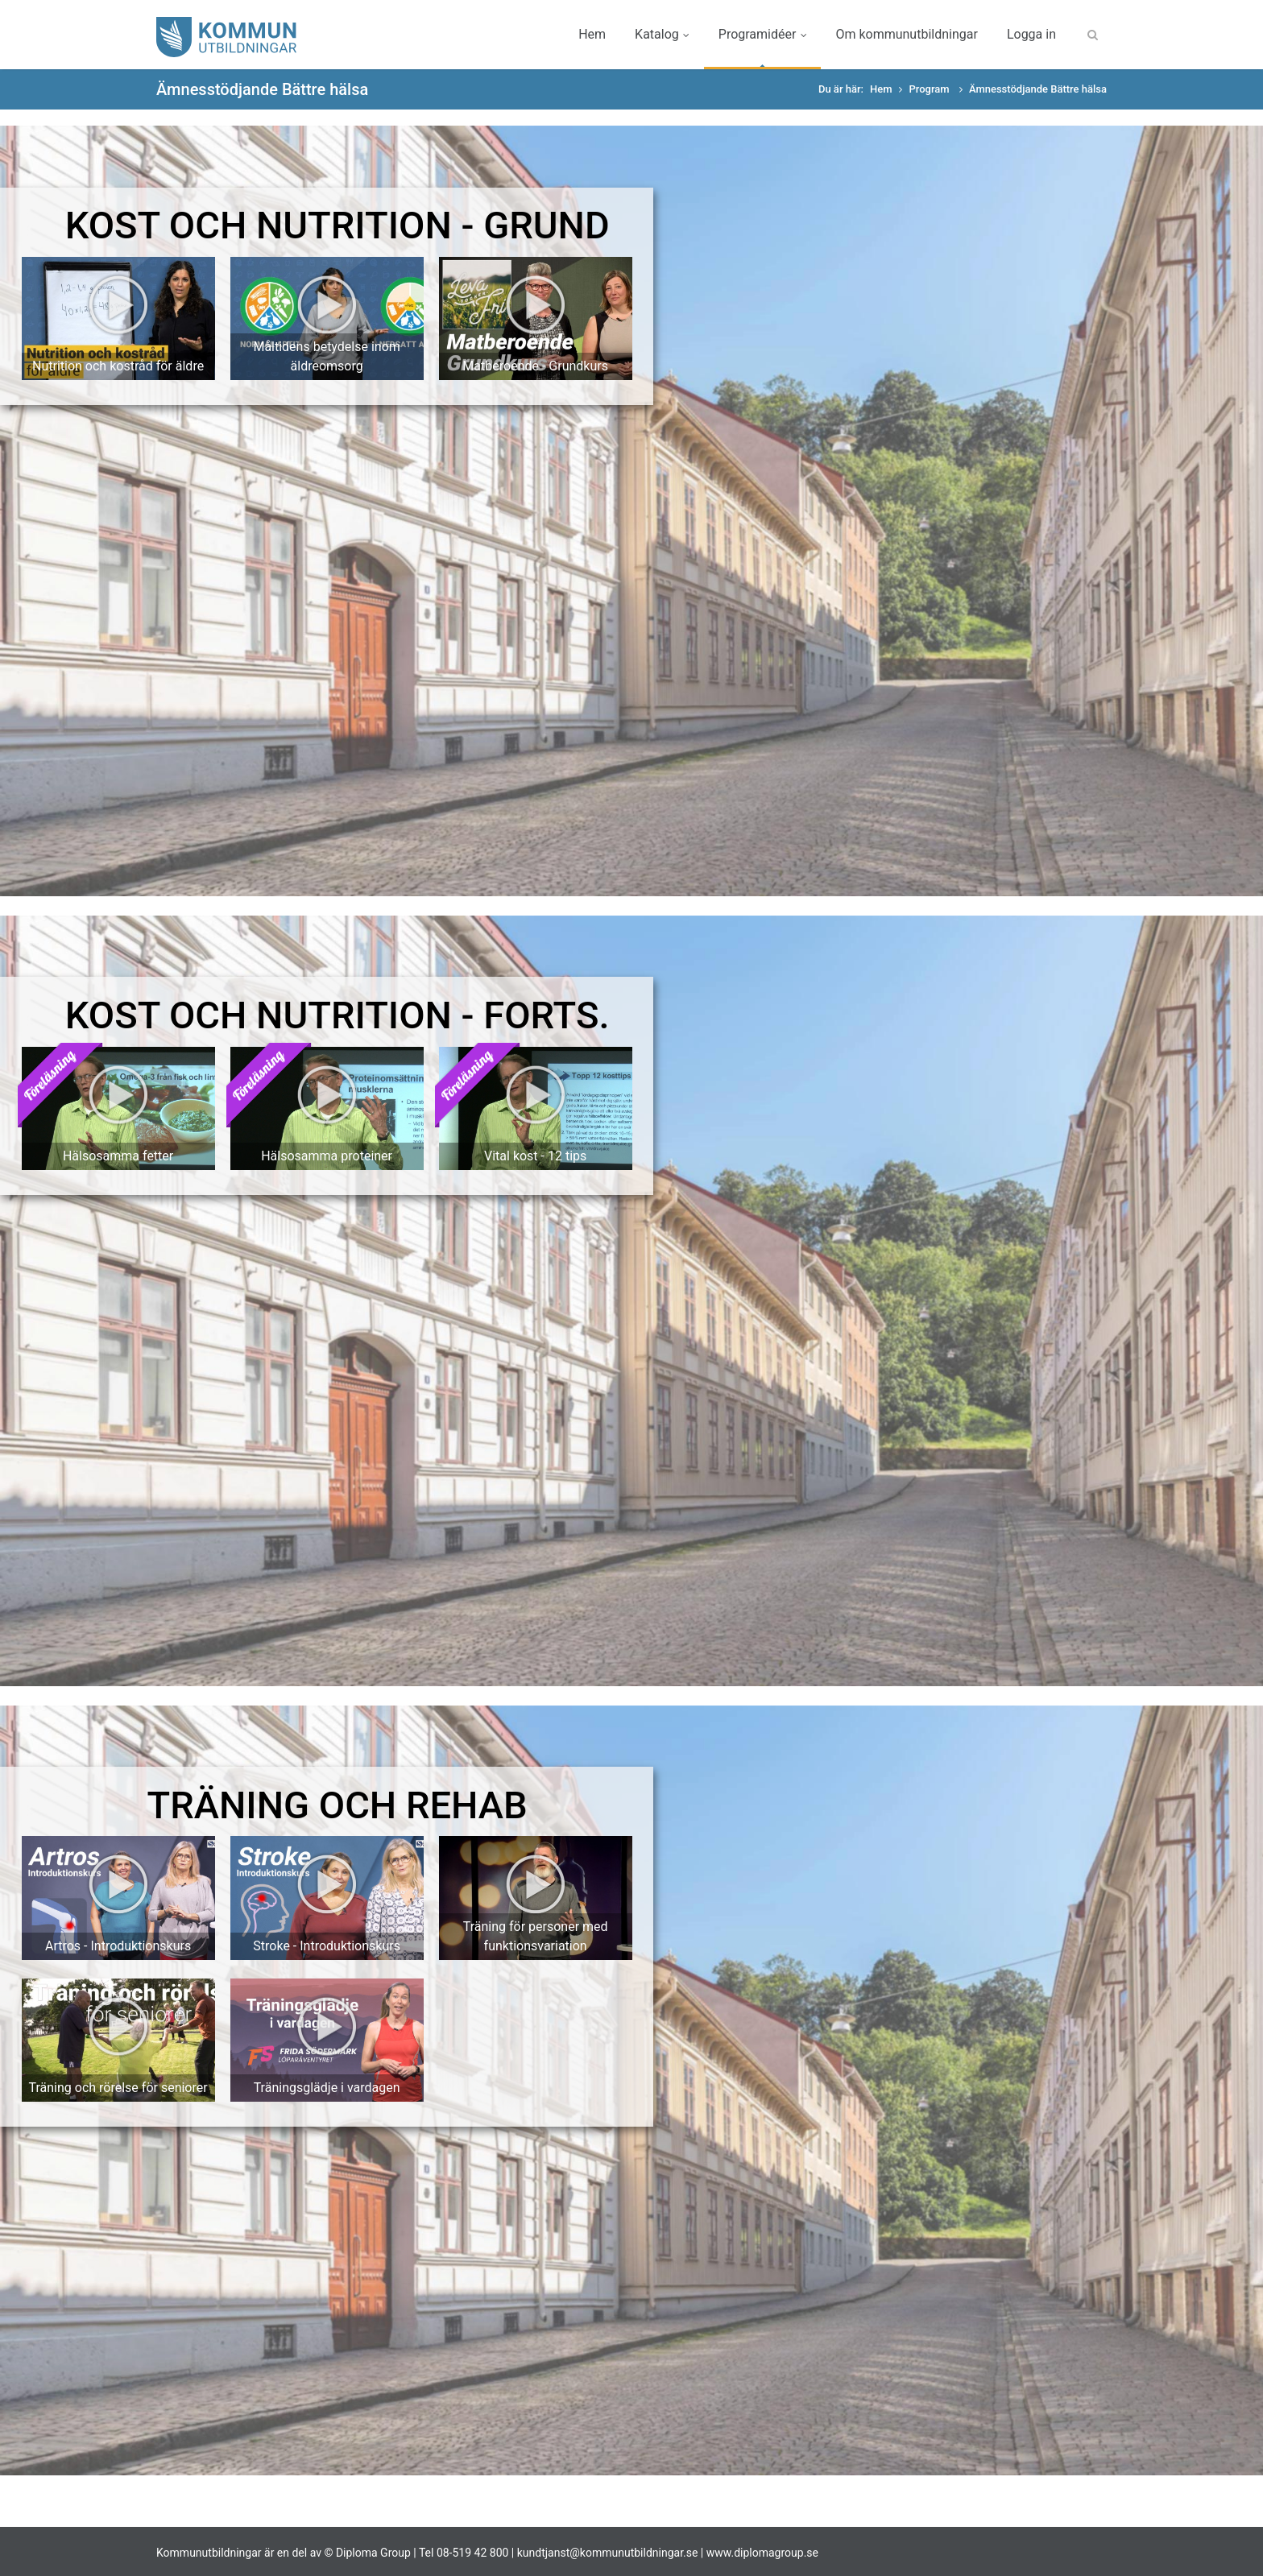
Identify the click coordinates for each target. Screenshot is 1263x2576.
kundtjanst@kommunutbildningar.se (607, 2552)
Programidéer (762, 34)
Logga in (1031, 34)
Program (930, 89)
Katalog (662, 34)
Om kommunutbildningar (906, 34)
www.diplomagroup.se (762, 2552)
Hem (592, 34)
